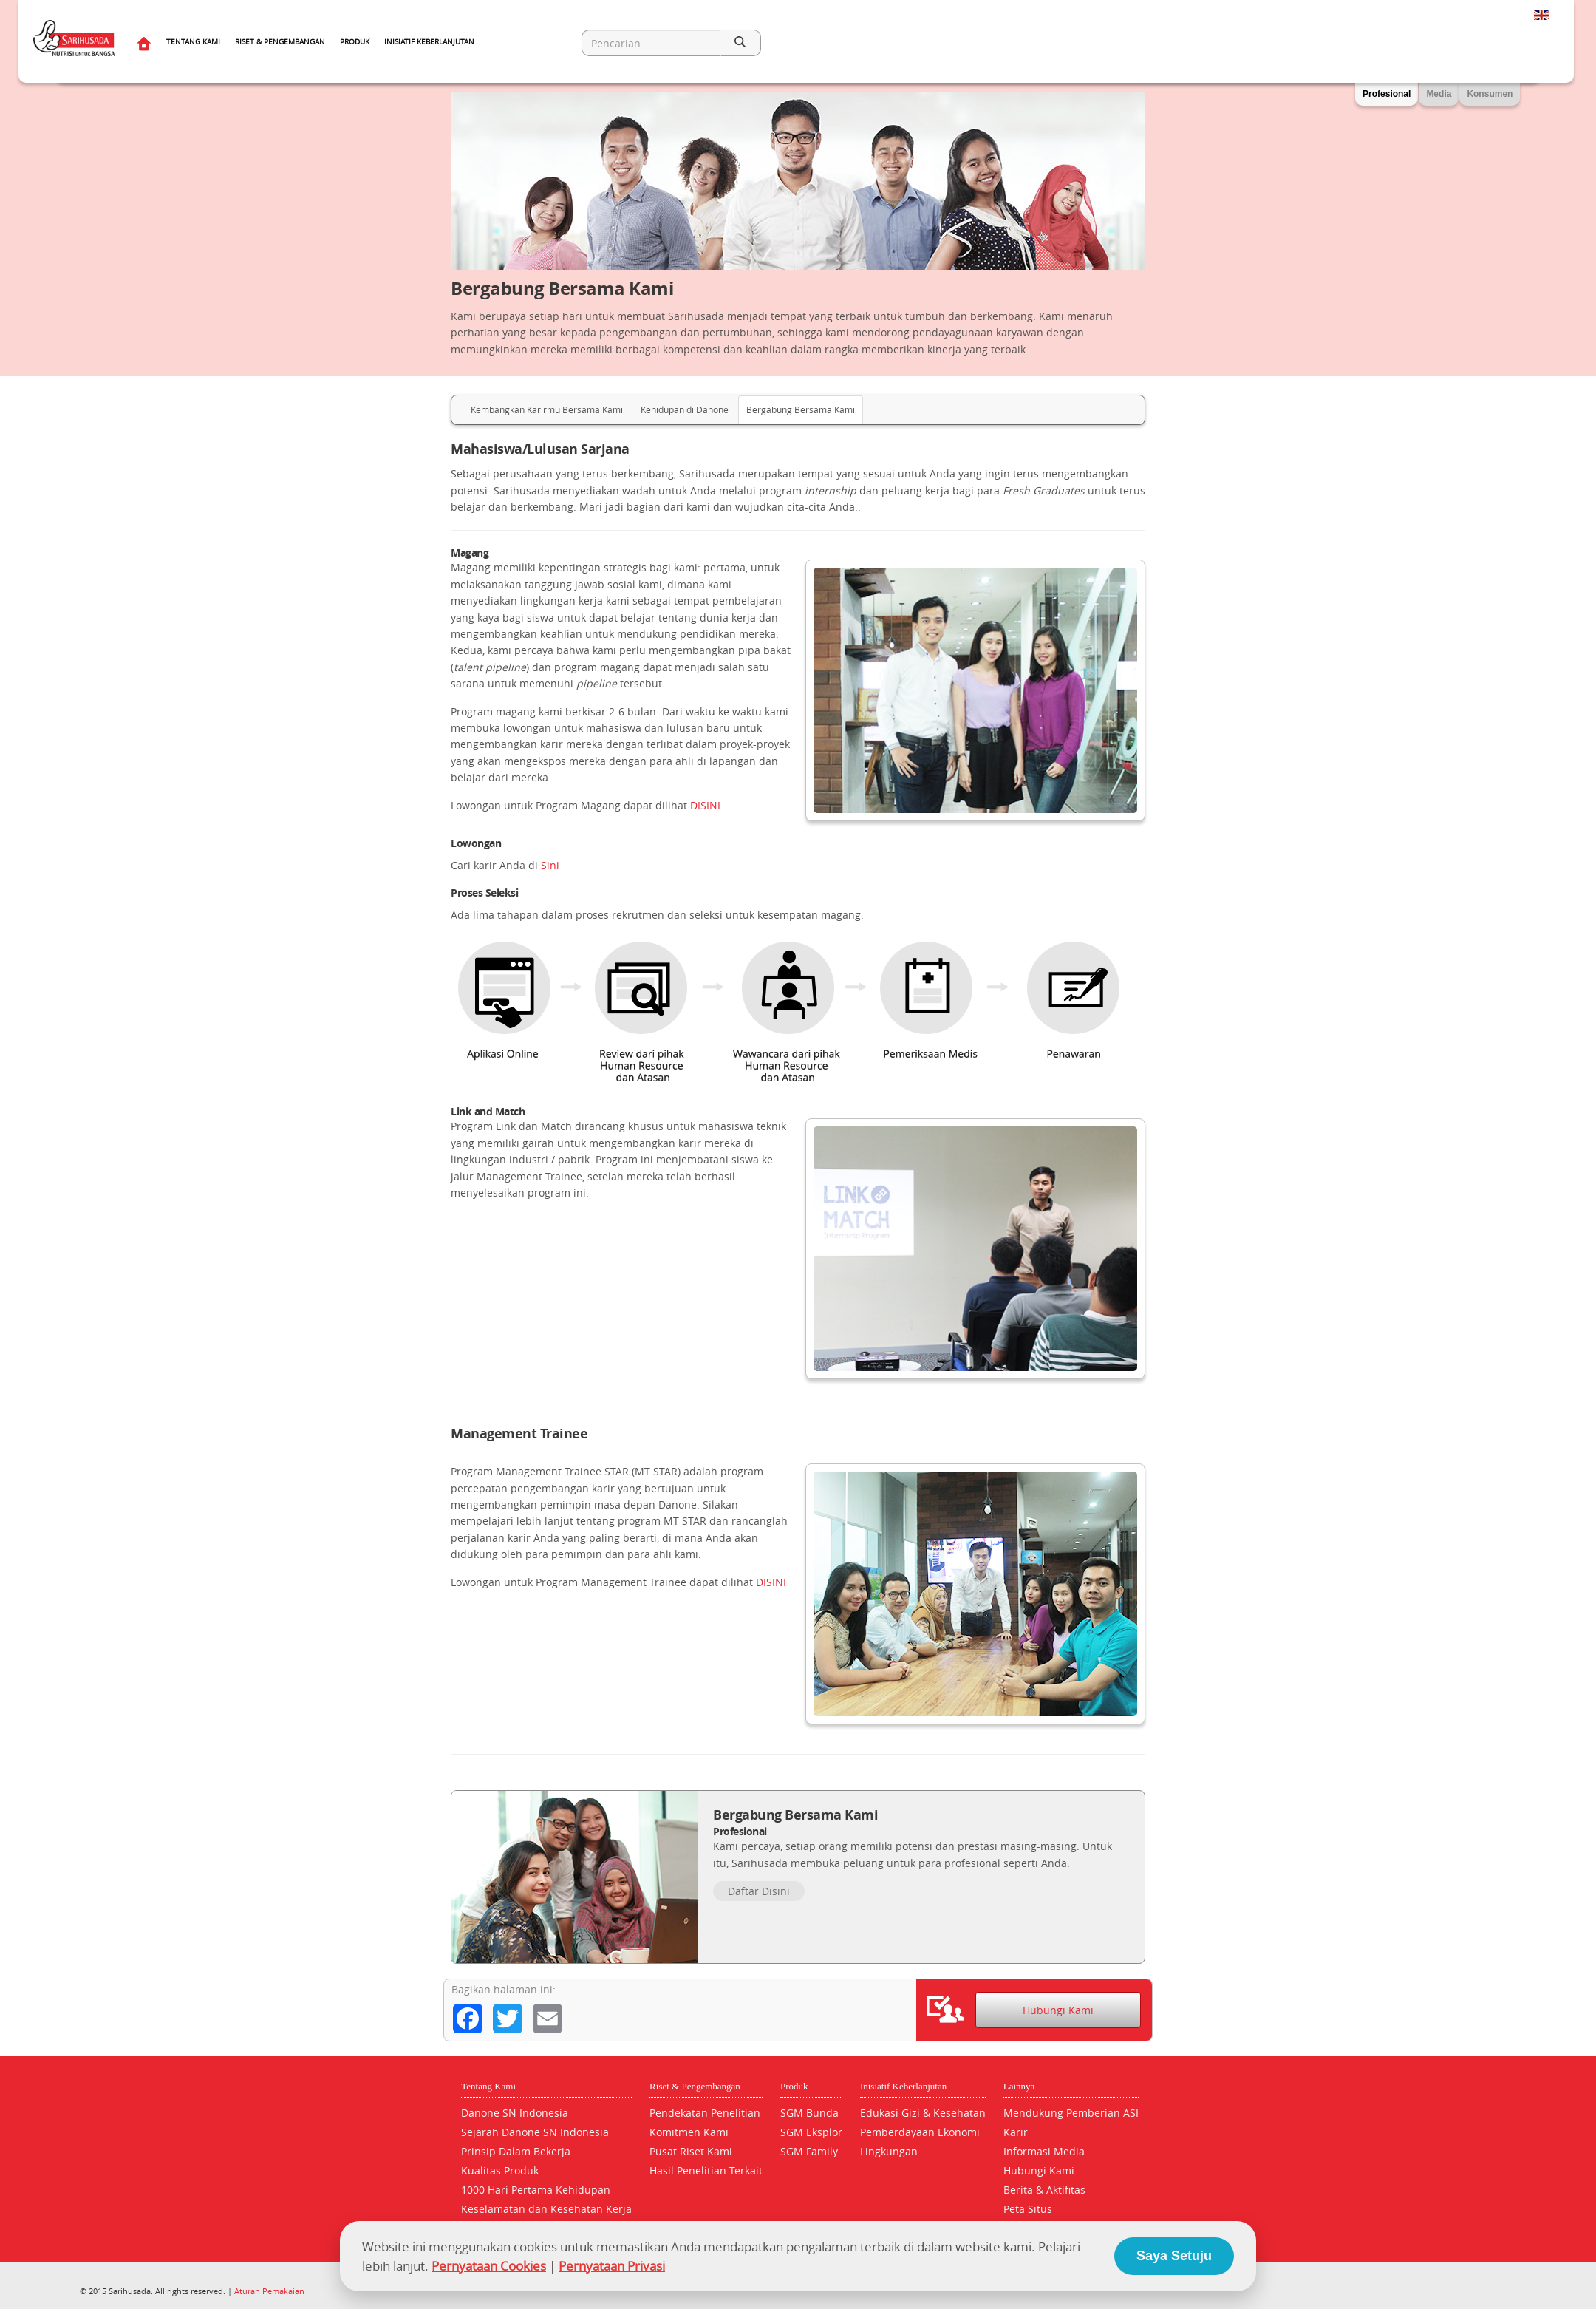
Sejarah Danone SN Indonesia (535, 2132)
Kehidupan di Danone (685, 409)
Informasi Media (1044, 2151)
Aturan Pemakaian (269, 2290)
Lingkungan (889, 2151)
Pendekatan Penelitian (704, 2113)
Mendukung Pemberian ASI (1071, 2113)
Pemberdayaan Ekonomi (920, 2132)
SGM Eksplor (811, 2132)
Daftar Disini (759, 1891)
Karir (1015, 2132)
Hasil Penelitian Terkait (706, 2170)
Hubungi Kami (1058, 2010)
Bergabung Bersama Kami (800, 409)
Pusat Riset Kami (690, 2151)
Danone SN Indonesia (514, 2113)
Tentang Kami (193, 42)
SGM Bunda (809, 2113)
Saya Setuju (1174, 2255)
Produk (354, 42)
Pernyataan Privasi (612, 2265)
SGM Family (809, 2151)
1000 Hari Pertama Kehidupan (535, 2190)
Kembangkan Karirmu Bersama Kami (547, 409)
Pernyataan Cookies (489, 2265)
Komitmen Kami (689, 2132)
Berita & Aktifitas (1044, 2190)
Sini (550, 865)
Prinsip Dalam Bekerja (515, 2151)
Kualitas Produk (500, 2170)
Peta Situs (1027, 2209)
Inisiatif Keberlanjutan (429, 42)
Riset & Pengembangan (280, 42)
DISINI (705, 805)
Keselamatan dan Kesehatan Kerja (546, 2209)
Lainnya (1019, 2086)
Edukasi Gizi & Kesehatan (923, 2113)
